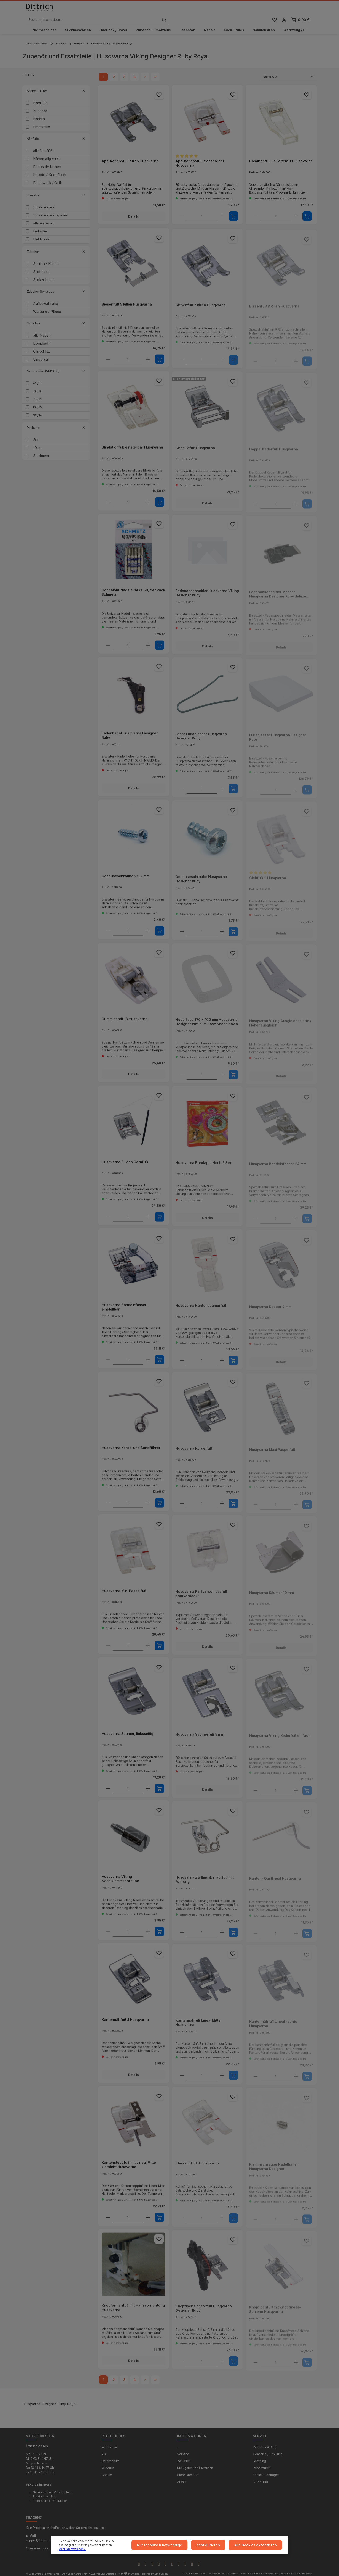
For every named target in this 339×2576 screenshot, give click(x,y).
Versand (183, 2451)
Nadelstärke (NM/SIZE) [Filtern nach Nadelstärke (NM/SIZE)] (56, 368)
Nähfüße (40, 99)
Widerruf (108, 2465)
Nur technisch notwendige (172, 2546)
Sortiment (41, 452)
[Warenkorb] (301, 11)
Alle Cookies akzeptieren (258, 2546)
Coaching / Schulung (268, 2451)
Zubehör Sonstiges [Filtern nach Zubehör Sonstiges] (56, 288)
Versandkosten (238, 2571)
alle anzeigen (43, 220)
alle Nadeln (42, 332)
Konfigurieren (216, 2546)
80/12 (37, 404)
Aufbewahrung (45, 300)
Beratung (259, 2458)
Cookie (107, 2472)
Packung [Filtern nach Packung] (56, 424)
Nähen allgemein (47, 155)
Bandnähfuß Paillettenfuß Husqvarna (281, 157)
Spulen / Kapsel (46, 260)
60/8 (37, 380)
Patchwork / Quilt (47, 179)
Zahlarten (184, 2458)
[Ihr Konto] (283, 11)
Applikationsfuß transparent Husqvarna (200, 159)
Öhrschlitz (41, 348)
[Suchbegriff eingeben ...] (164, 11)
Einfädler (40, 228)
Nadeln (39, 115)
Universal (41, 356)
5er (36, 436)
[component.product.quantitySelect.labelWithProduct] (201, 213)
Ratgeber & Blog (265, 2444)
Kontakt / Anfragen (266, 2472)
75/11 (37, 396)
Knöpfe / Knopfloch (49, 171)
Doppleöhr (42, 340)
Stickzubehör (44, 276)
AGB (105, 2451)
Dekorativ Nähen (47, 163)
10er (36, 444)
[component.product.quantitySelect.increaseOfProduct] (222, 213)
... (178, 2444)
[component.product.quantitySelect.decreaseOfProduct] (182, 213)
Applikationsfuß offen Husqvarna (130, 157)
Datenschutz (110, 2458)
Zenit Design (161, 2571)
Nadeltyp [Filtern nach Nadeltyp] (56, 320)
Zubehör (40, 107)
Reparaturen (262, 2465)
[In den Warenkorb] (233, 212)
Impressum (109, 2444)
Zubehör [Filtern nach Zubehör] (56, 248)
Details (133, 213)
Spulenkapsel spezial (50, 212)
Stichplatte (41, 268)
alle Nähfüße (43, 147)
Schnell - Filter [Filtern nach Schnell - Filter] (56, 87)
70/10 (37, 388)
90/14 (37, 412)
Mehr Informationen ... (108, 2548)
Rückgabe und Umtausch (195, 2465)
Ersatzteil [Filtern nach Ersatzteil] (56, 192)
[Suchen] (236, 11)
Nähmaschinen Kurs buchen (52, 2489)
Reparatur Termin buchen (50, 2498)
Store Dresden (187, 2472)
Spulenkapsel (44, 204)
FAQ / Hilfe (260, 2479)
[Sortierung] (288, 73)
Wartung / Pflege (47, 308)
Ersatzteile (41, 123)
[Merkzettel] (273, 11)
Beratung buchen (44, 2493)
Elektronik (41, 236)
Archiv (181, 2479)
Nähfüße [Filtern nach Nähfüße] (56, 135)
